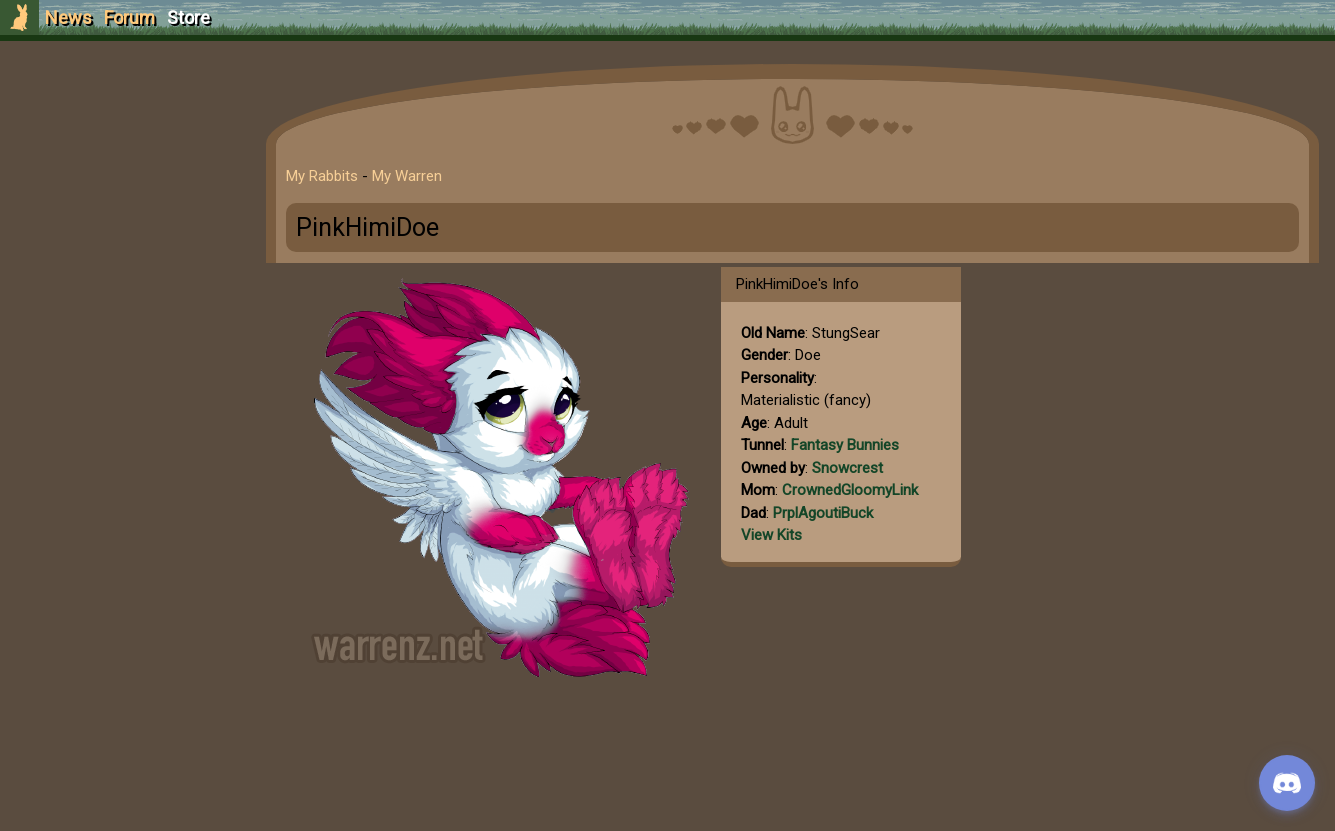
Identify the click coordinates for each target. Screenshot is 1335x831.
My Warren (407, 176)
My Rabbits (322, 176)
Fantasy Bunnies (845, 445)
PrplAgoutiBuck (823, 513)
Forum (129, 17)
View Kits (771, 535)
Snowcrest (847, 468)
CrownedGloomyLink (850, 490)
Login (121, 165)
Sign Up (122, 128)
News (68, 17)
